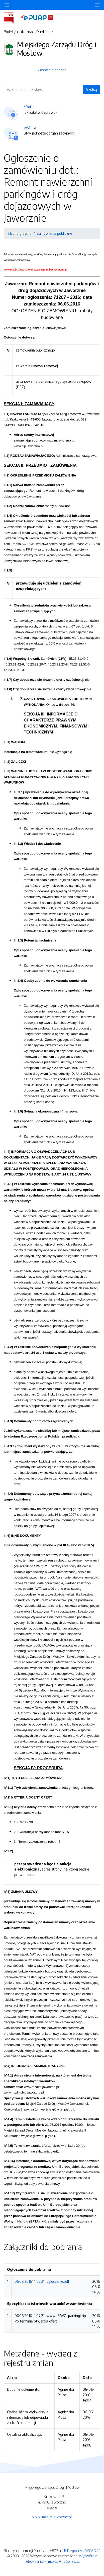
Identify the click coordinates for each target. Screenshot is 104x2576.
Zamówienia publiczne (54, 233)
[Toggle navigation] (97, 5)
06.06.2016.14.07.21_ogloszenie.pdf (42, 2281)
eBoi (27, 106)
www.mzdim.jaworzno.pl (52, 2516)
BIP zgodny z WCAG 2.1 (82, 2550)
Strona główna (20, 233)
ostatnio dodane (53, 70)
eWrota (30, 127)
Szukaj (91, 89)
